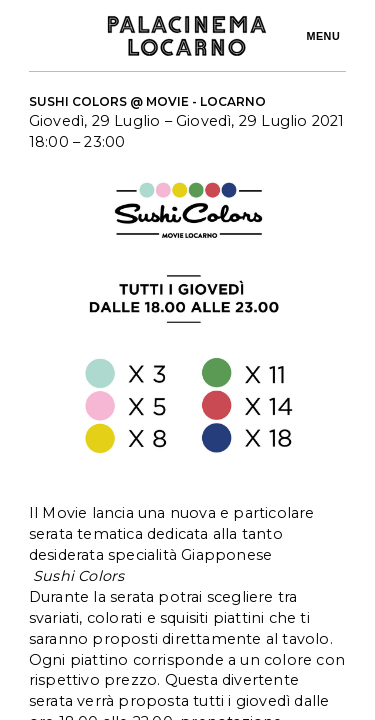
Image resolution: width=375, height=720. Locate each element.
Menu (323, 36)
